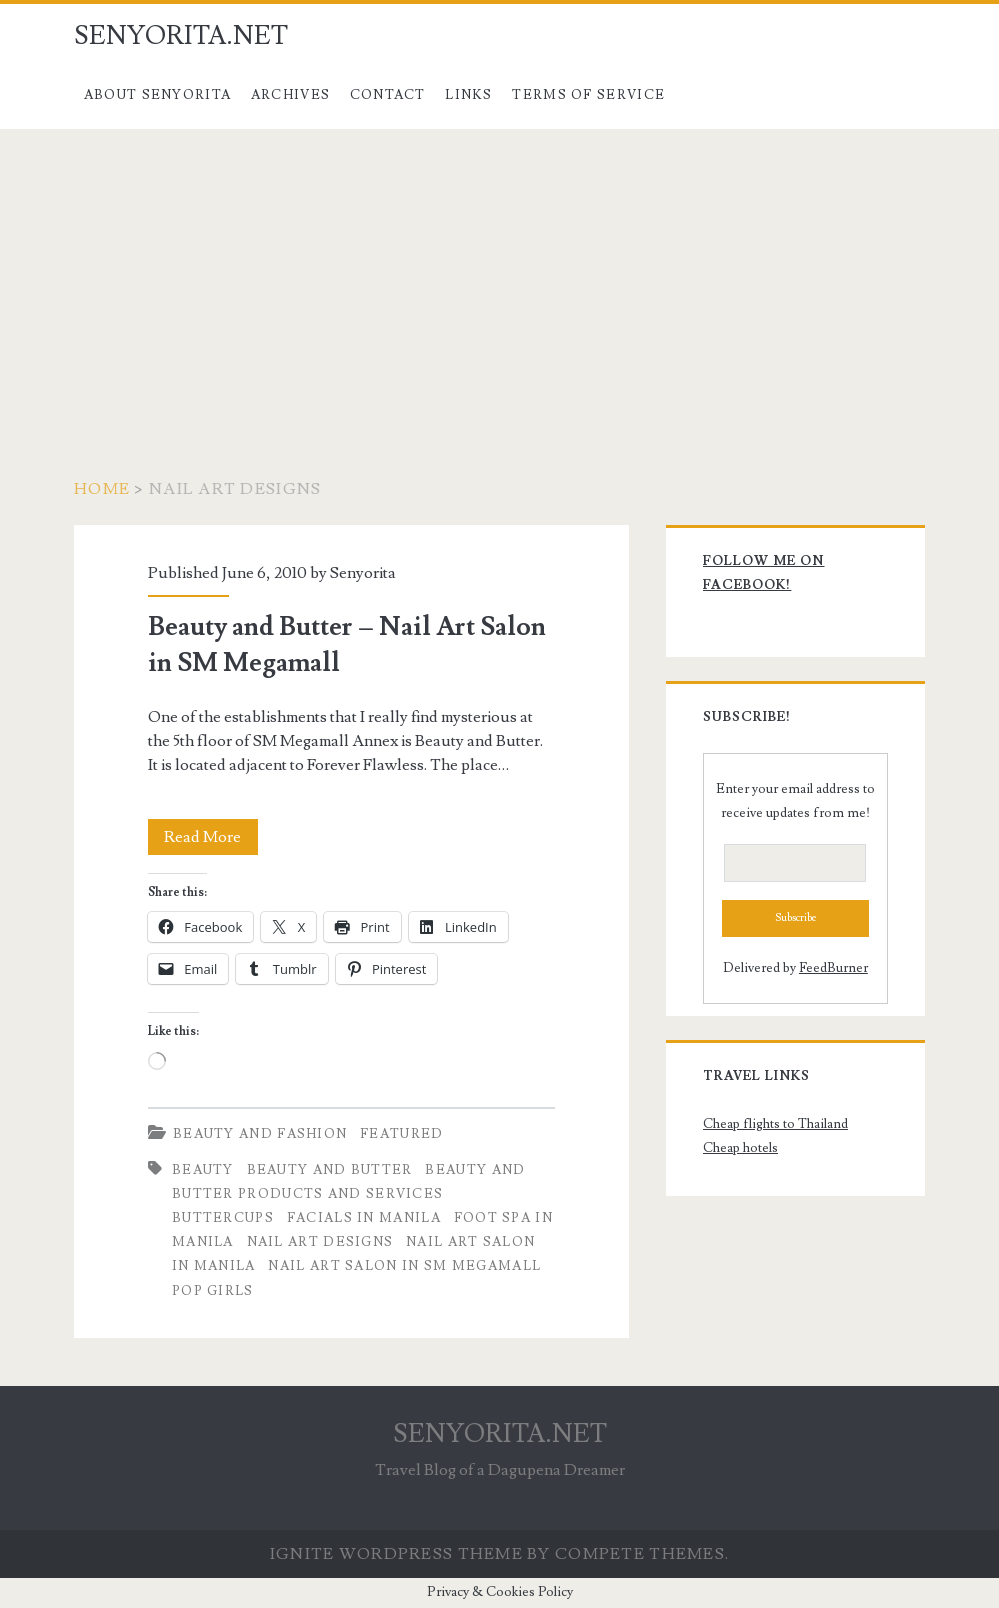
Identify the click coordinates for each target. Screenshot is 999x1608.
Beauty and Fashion (260, 1134)
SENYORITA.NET (181, 36)
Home (102, 489)
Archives (290, 95)
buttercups (223, 1218)
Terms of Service (588, 95)
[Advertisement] (499, 279)
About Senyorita (158, 95)
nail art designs (320, 1242)
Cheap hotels (740, 1148)
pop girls (213, 1291)
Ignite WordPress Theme (396, 1554)
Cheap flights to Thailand (775, 1124)
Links (469, 95)
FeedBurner (833, 968)
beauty (203, 1170)
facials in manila (364, 1218)
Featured (401, 1134)
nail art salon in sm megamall (404, 1266)
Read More (211, 837)
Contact (388, 95)
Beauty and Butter (330, 1170)
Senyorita (363, 573)
